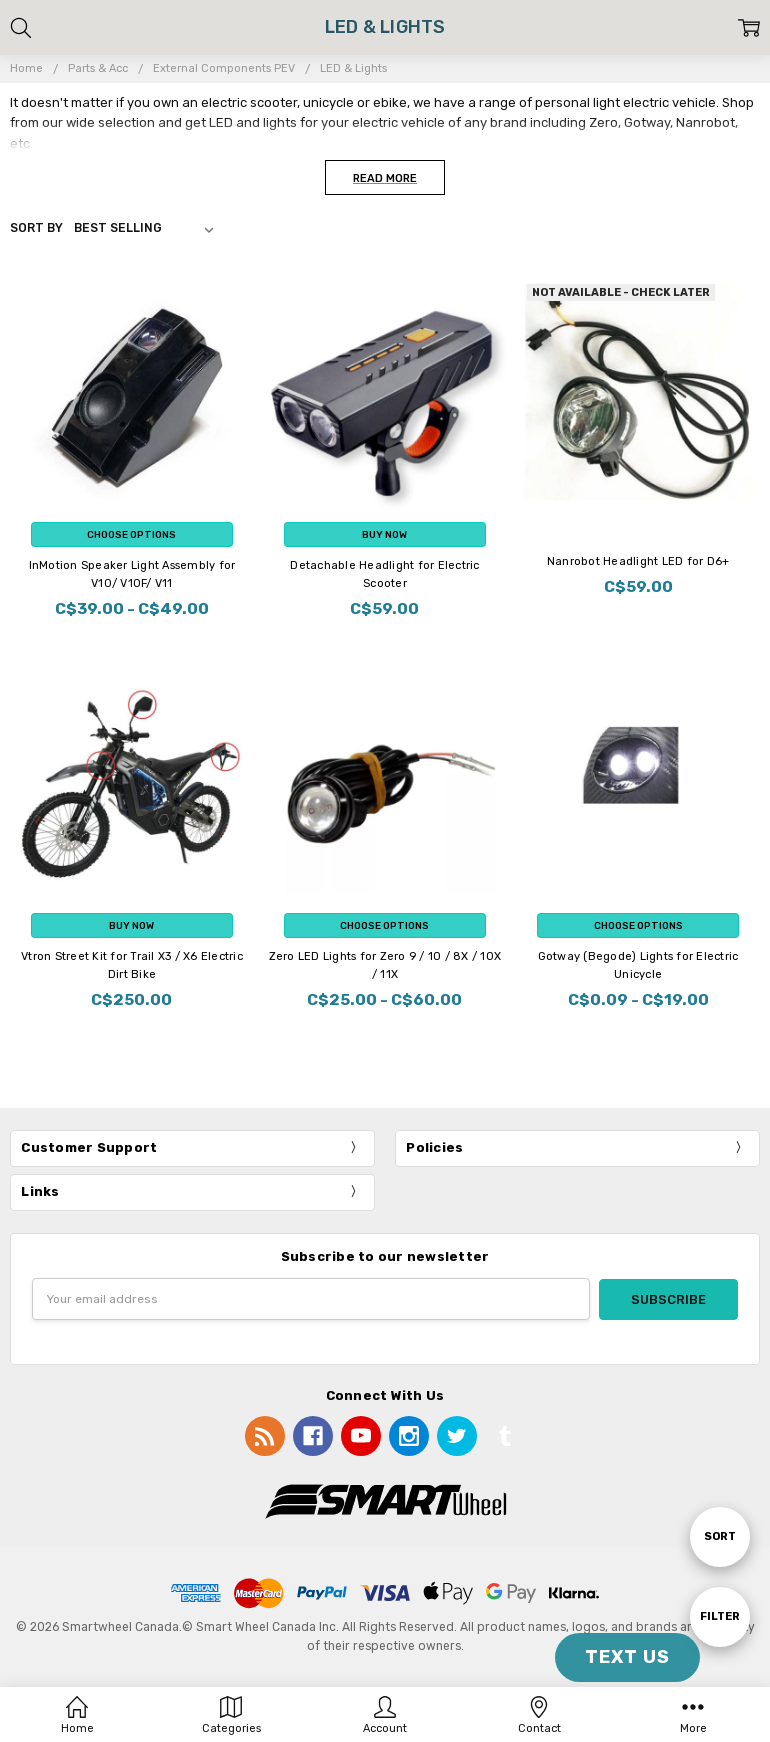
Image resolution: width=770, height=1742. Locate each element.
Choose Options (131, 534)
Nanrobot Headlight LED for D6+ (638, 561)
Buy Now (384, 534)
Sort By (36, 228)
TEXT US (627, 1657)
